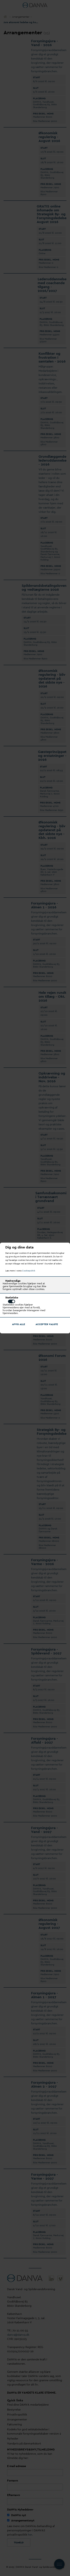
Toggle (11, 1301)
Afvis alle (18, 1324)
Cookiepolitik (28, 1270)
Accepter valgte (47, 1324)
